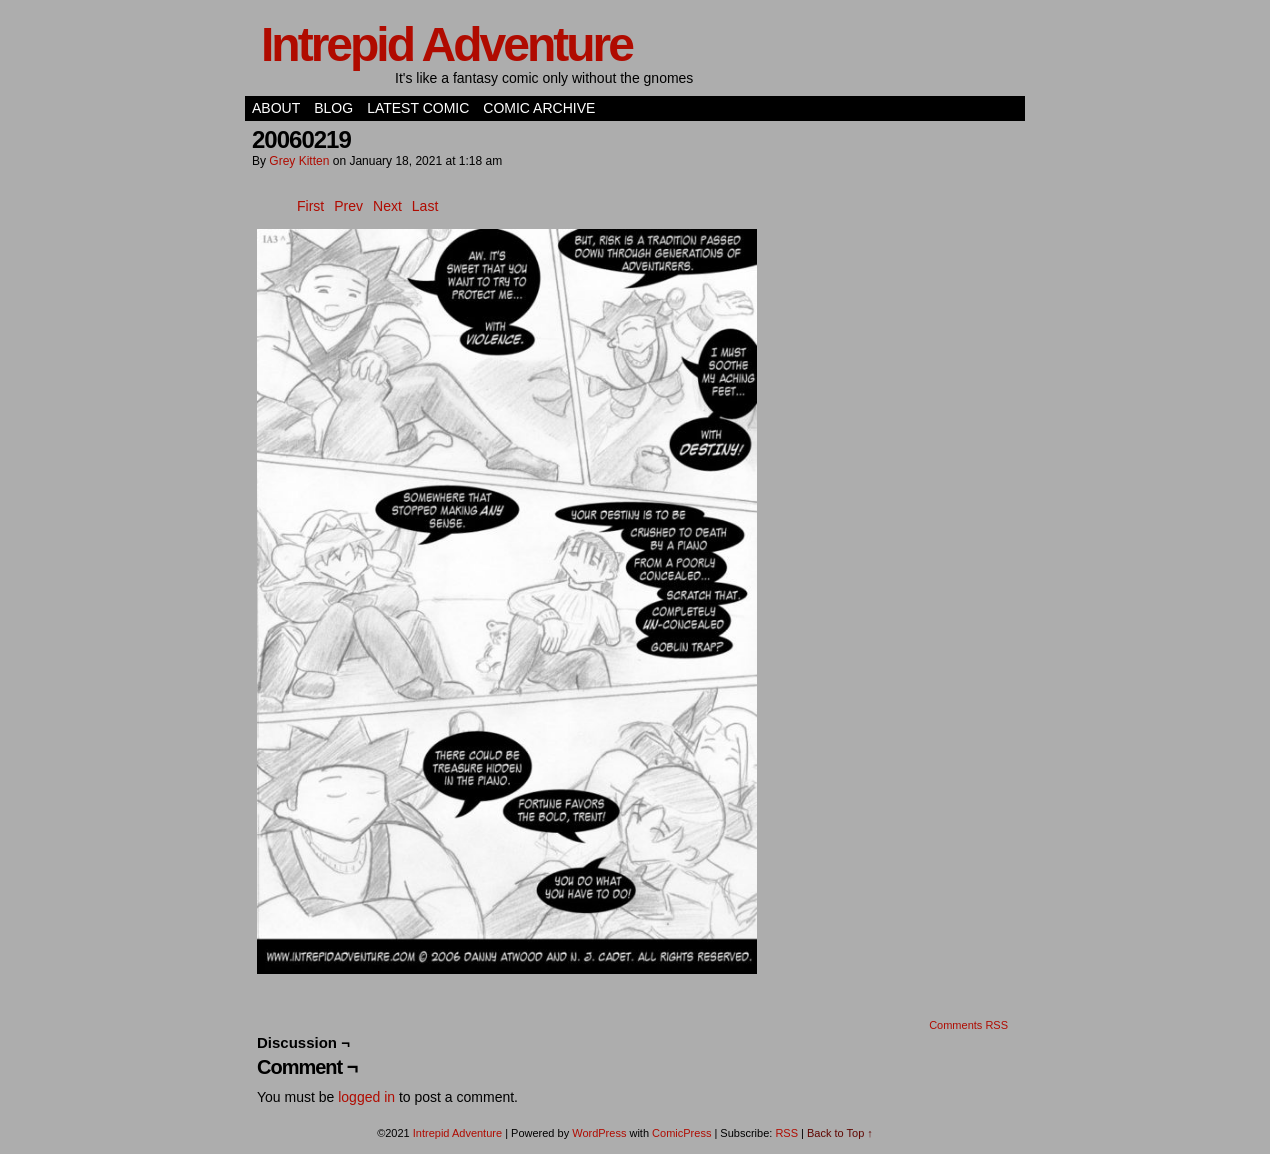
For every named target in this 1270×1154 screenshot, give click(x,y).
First (310, 206)
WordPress (599, 1133)
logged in (366, 1097)
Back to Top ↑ (840, 1133)
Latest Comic (418, 108)
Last (425, 206)
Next (387, 206)
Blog (333, 108)
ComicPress (681, 1133)
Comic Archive (539, 108)
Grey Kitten (299, 161)
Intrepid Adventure (446, 44)
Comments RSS (968, 1025)
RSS (786, 1133)
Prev (348, 206)
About (276, 108)
